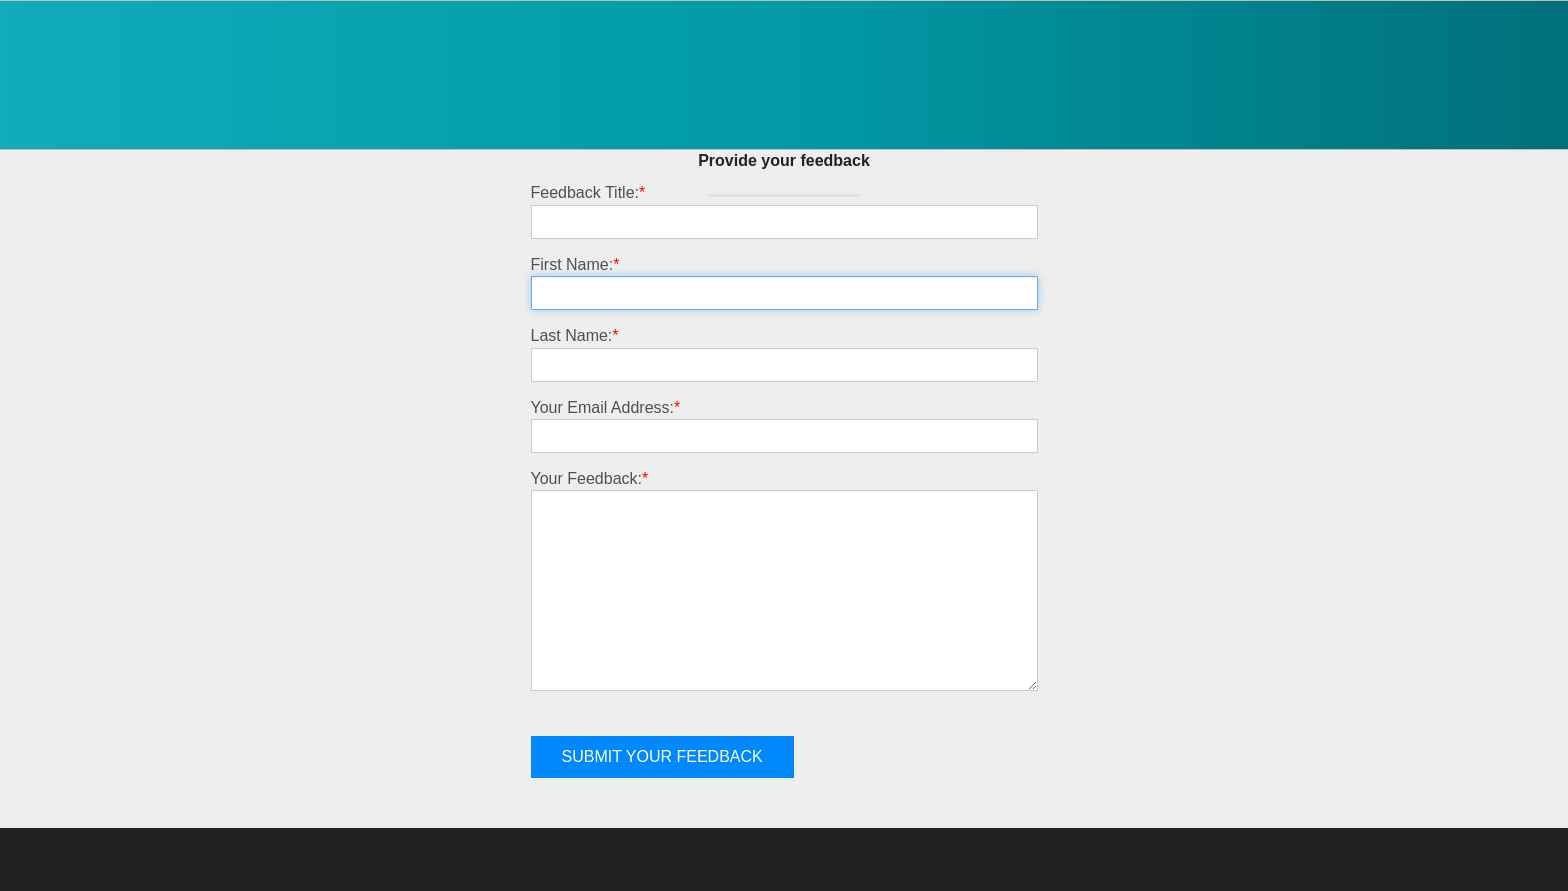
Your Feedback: (590, 478)
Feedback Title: (588, 192)
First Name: (575, 264)
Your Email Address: (606, 407)
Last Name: (575, 335)
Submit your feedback (662, 756)
